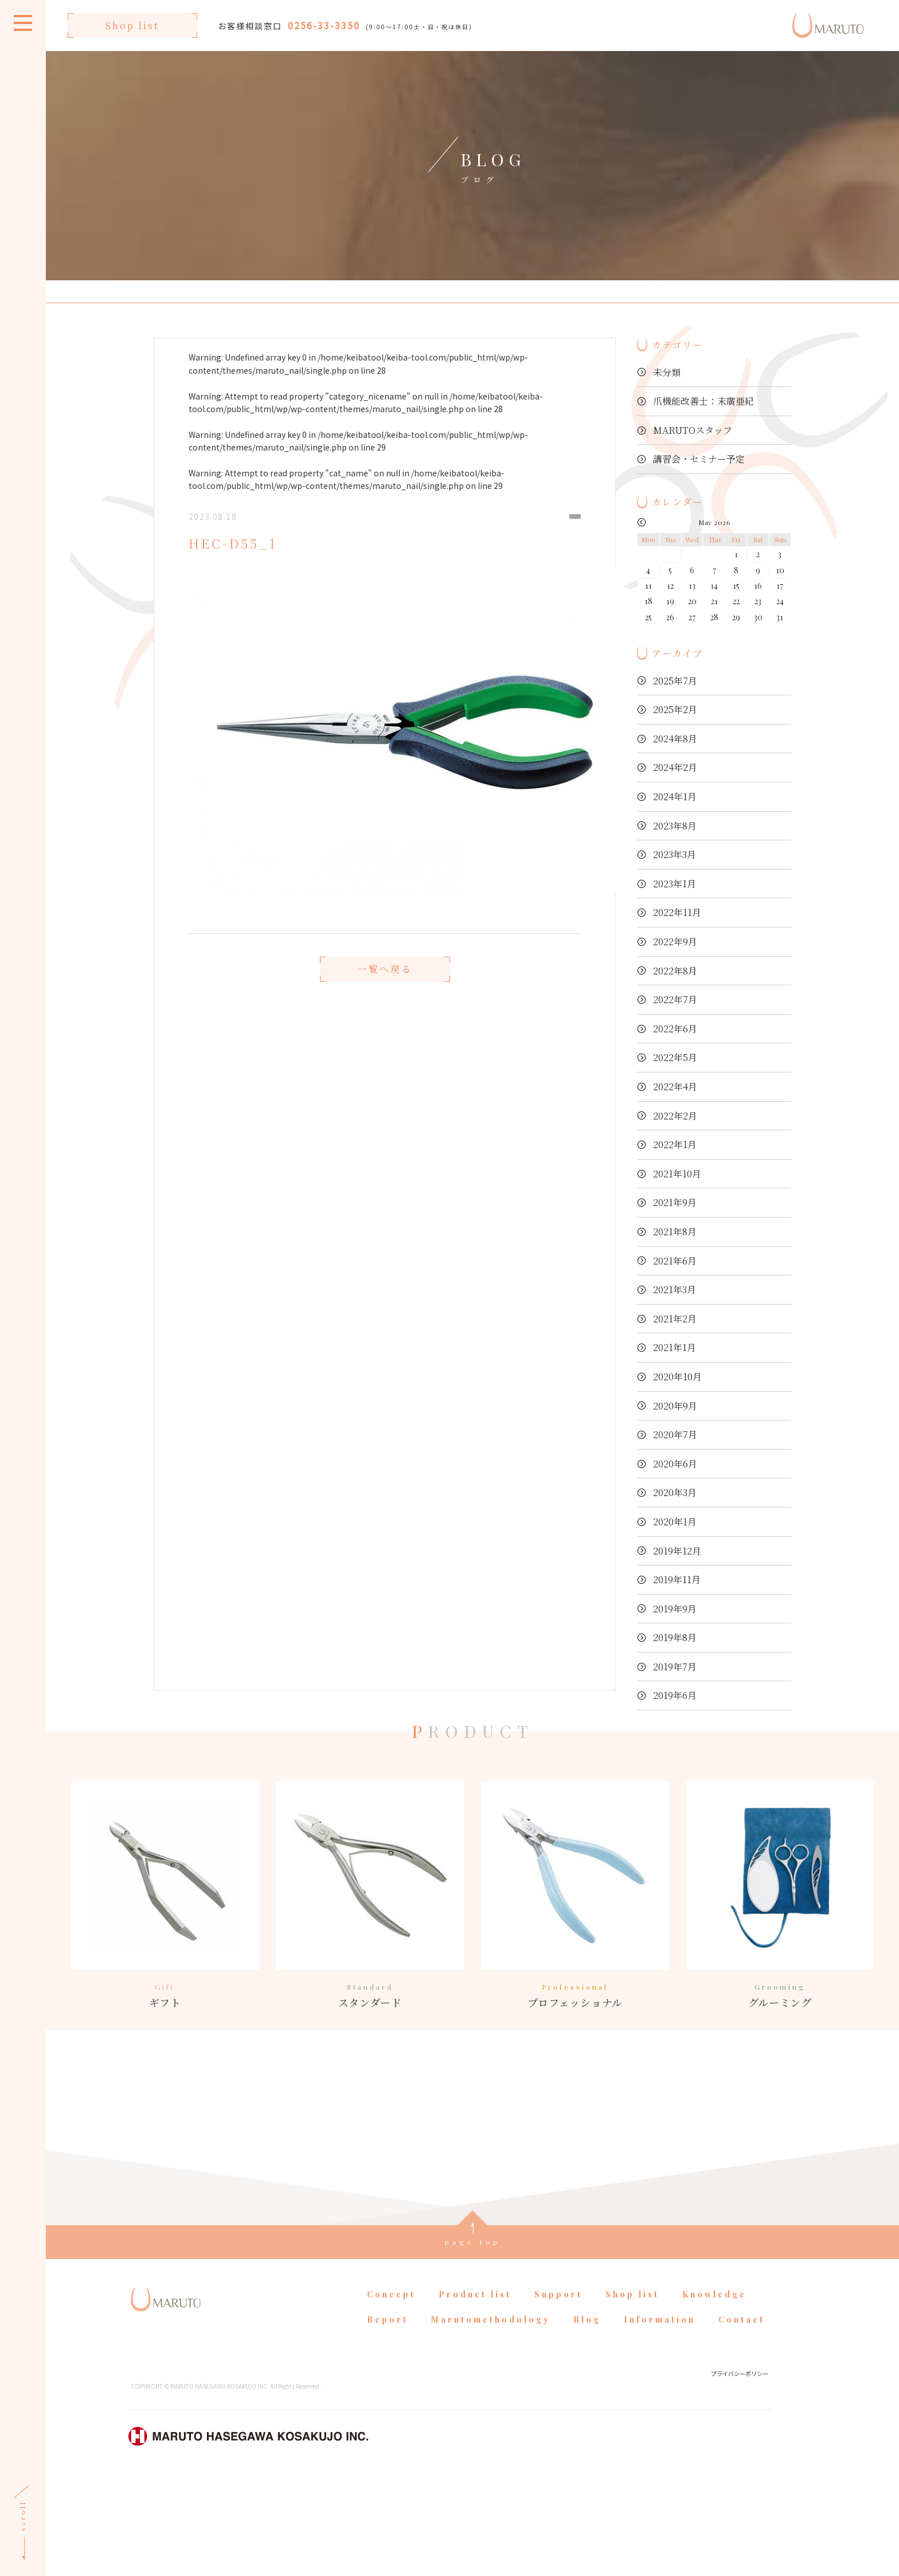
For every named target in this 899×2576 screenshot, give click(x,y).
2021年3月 (674, 1289)
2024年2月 (675, 767)
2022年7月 (675, 999)
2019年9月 (675, 1608)
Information (659, 2418)
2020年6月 (675, 1463)
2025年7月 (675, 680)
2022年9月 (675, 941)
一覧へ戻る (385, 1001)
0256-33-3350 (324, 25)
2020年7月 (675, 1434)
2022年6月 (675, 1028)
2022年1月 (675, 1144)
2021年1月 (674, 1347)
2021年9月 (675, 1202)
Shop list (132, 25)
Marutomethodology (490, 2418)
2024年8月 (675, 738)
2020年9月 (675, 1405)
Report (387, 2418)
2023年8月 (675, 825)
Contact (741, 2418)
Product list (475, 2393)
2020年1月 (675, 1521)
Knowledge (714, 2393)
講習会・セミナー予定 (699, 458)
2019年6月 (675, 1695)
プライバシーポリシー (739, 2472)
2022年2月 (675, 1115)
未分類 (667, 372)
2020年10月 (677, 1376)
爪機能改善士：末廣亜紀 (703, 401)
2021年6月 (675, 1260)
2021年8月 (675, 1231)
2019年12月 (677, 1550)
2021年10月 (677, 1173)
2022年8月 (675, 970)
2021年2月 (675, 1318)
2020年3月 (675, 1492)
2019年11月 (677, 1579)
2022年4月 (675, 1086)
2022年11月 (677, 912)
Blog (587, 2418)
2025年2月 (675, 709)
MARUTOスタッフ (692, 430)
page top (473, 2341)
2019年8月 (675, 1637)
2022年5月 (675, 1057)
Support (558, 2393)
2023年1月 (674, 883)
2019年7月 (675, 1666)
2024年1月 (675, 796)
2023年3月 (674, 854)
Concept (391, 2393)
